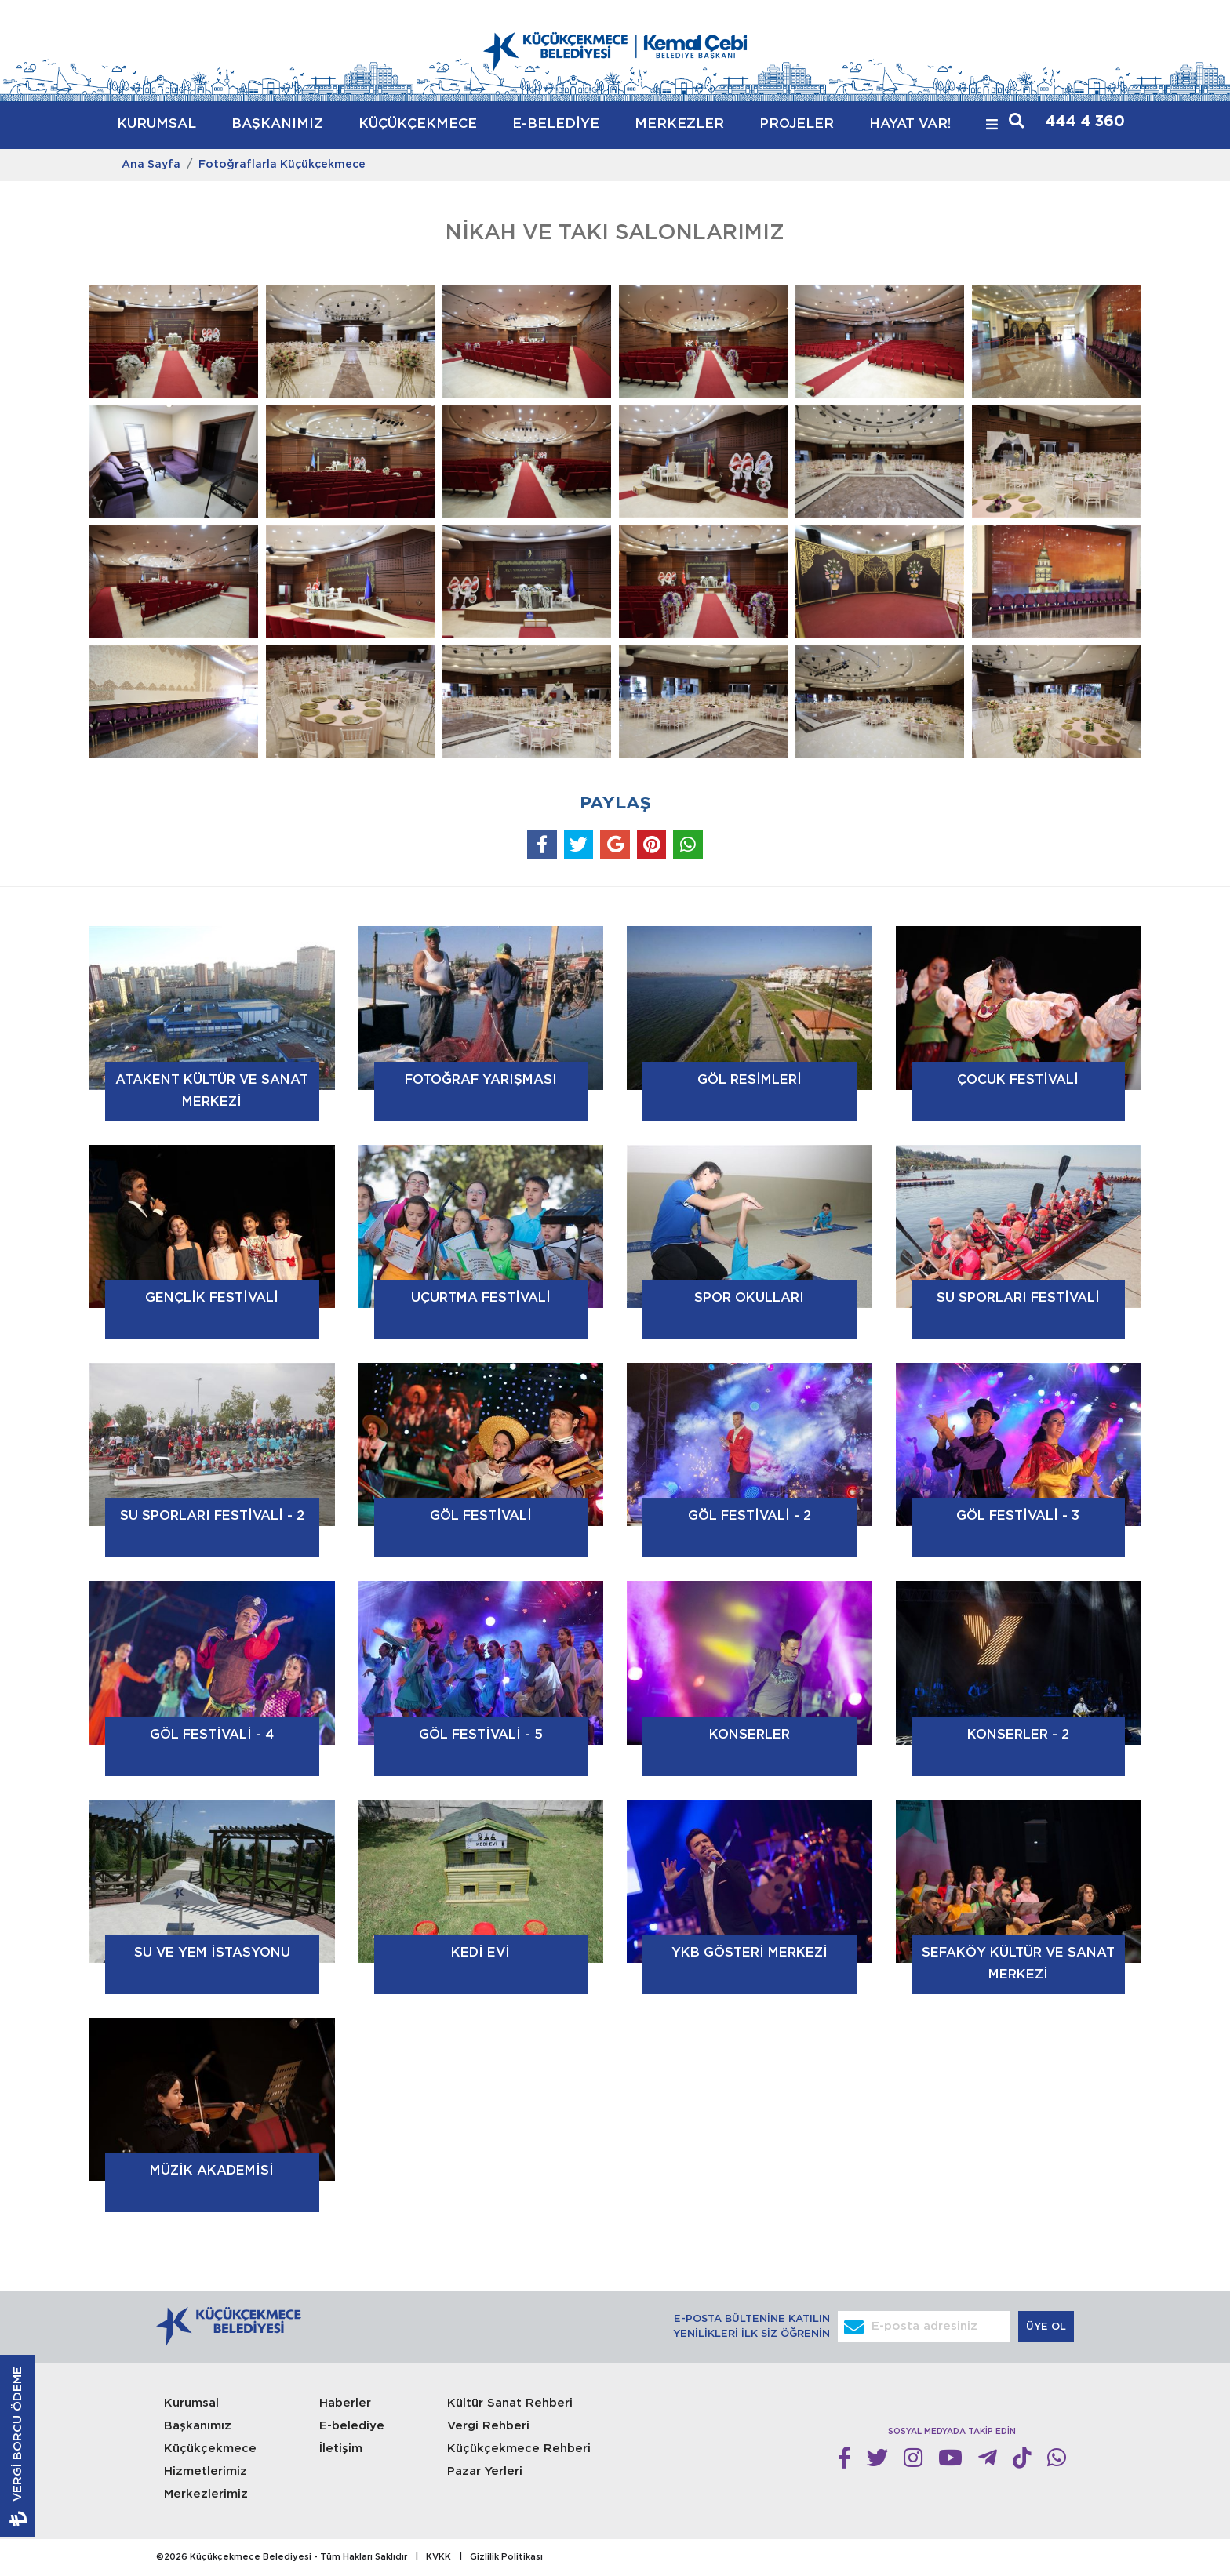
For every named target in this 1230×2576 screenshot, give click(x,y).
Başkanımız (197, 2426)
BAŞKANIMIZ (277, 124)
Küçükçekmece (210, 2448)
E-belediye (351, 2426)
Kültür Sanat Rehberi (510, 2403)
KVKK (438, 2557)
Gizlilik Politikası (506, 2557)
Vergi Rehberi (488, 2426)
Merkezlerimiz (206, 2494)
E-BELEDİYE (555, 124)
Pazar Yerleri (484, 2471)
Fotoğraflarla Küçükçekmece (282, 164)
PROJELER (796, 124)
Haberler (345, 2403)
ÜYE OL (1047, 2327)
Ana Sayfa (151, 164)
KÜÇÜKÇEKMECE (417, 124)
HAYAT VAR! (910, 124)
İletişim (340, 2448)
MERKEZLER (679, 124)
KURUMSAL (156, 124)
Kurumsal (191, 2403)
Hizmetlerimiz (205, 2471)
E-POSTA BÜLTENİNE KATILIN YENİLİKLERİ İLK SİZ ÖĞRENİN (751, 2327)
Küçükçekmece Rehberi (519, 2448)
